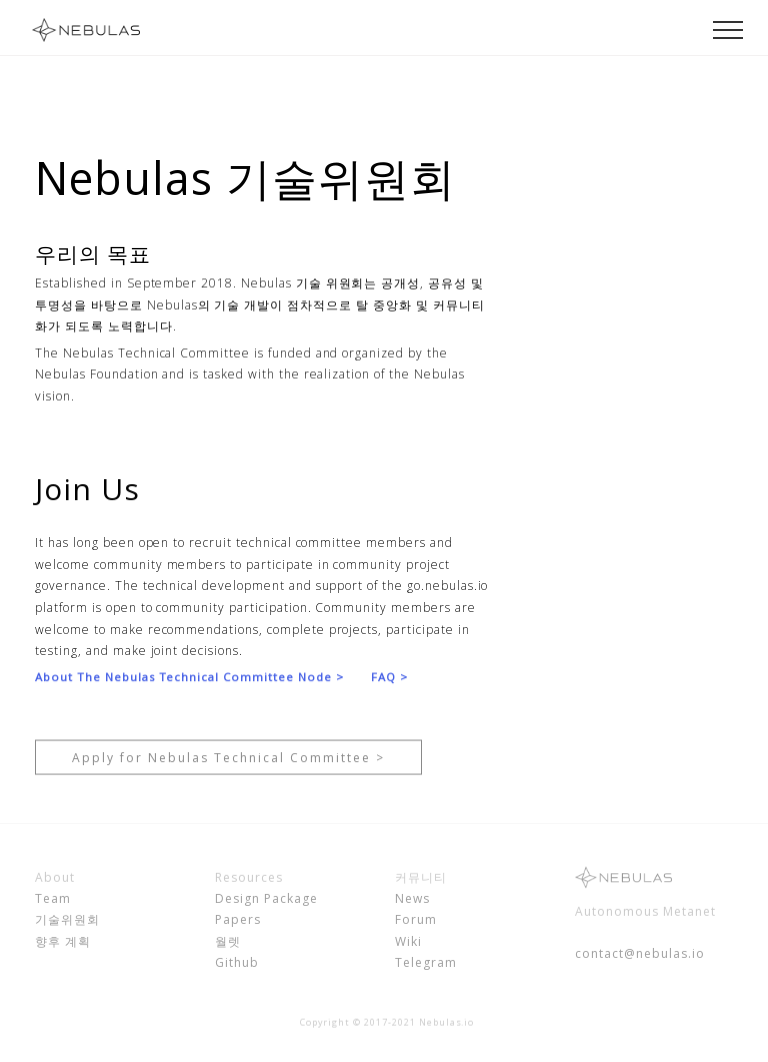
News (412, 901)
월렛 (228, 945)
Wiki (408, 945)
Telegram (426, 966)
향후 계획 (63, 945)
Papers (238, 923)
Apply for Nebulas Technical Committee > (228, 769)
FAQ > (389, 677)
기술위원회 (67, 923)
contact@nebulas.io (639, 957)
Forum (416, 923)
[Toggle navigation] (728, 29)
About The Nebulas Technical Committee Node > (189, 677)
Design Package (266, 901)
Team (53, 901)
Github (237, 966)
